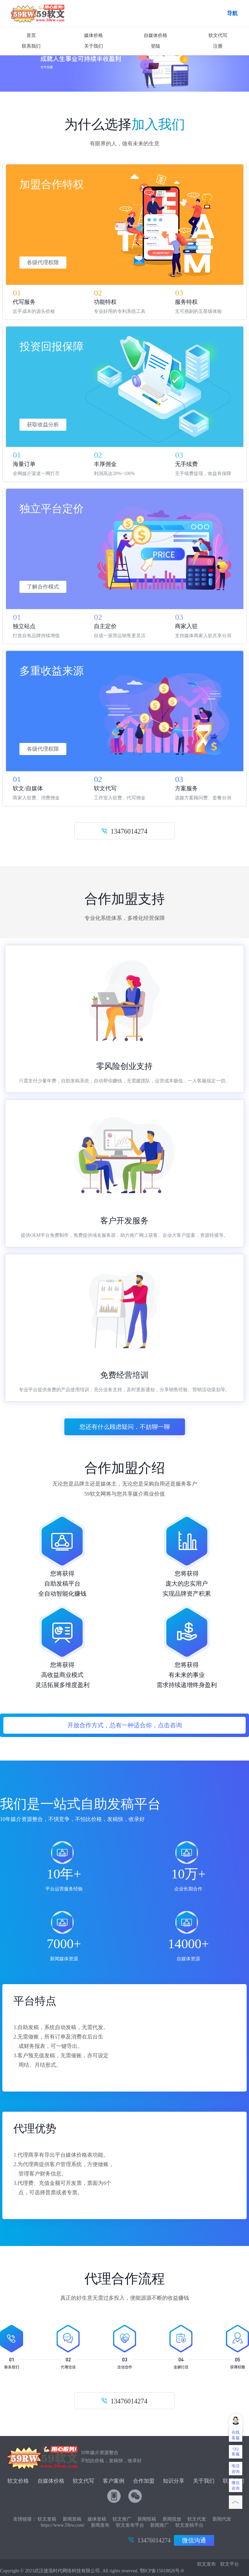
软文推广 (122, 2519)
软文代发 (196, 2519)
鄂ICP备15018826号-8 (162, 2570)
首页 (31, 35)
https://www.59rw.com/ (62, 2525)
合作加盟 (143, 2481)
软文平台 (229, 2564)
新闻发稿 (72, 2519)
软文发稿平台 (189, 2525)
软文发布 (206, 2564)
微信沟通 (194, 2540)
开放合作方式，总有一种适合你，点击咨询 (124, 1725)
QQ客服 (236, 2451)
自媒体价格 (155, 35)
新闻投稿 (146, 2519)
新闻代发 (221, 2519)
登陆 (155, 46)
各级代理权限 (43, 262)
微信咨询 (236, 2485)
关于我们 (93, 46)
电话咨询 (236, 2469)
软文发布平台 (130, 2525)
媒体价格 (93, 35)
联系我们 (31, 46)
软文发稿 (47, 2519)
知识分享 (173, 2481)
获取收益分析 (43, 424)
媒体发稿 (96, 2519)
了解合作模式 (43, 587)
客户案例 (114, 2481)
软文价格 (18, 2481)
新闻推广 (159, 2525)
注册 (218, 46)
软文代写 (217, 35)
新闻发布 (100, 2525)
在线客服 (236, 2435)
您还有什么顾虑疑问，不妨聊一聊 (124, 1426)
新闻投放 (172, 2519)
